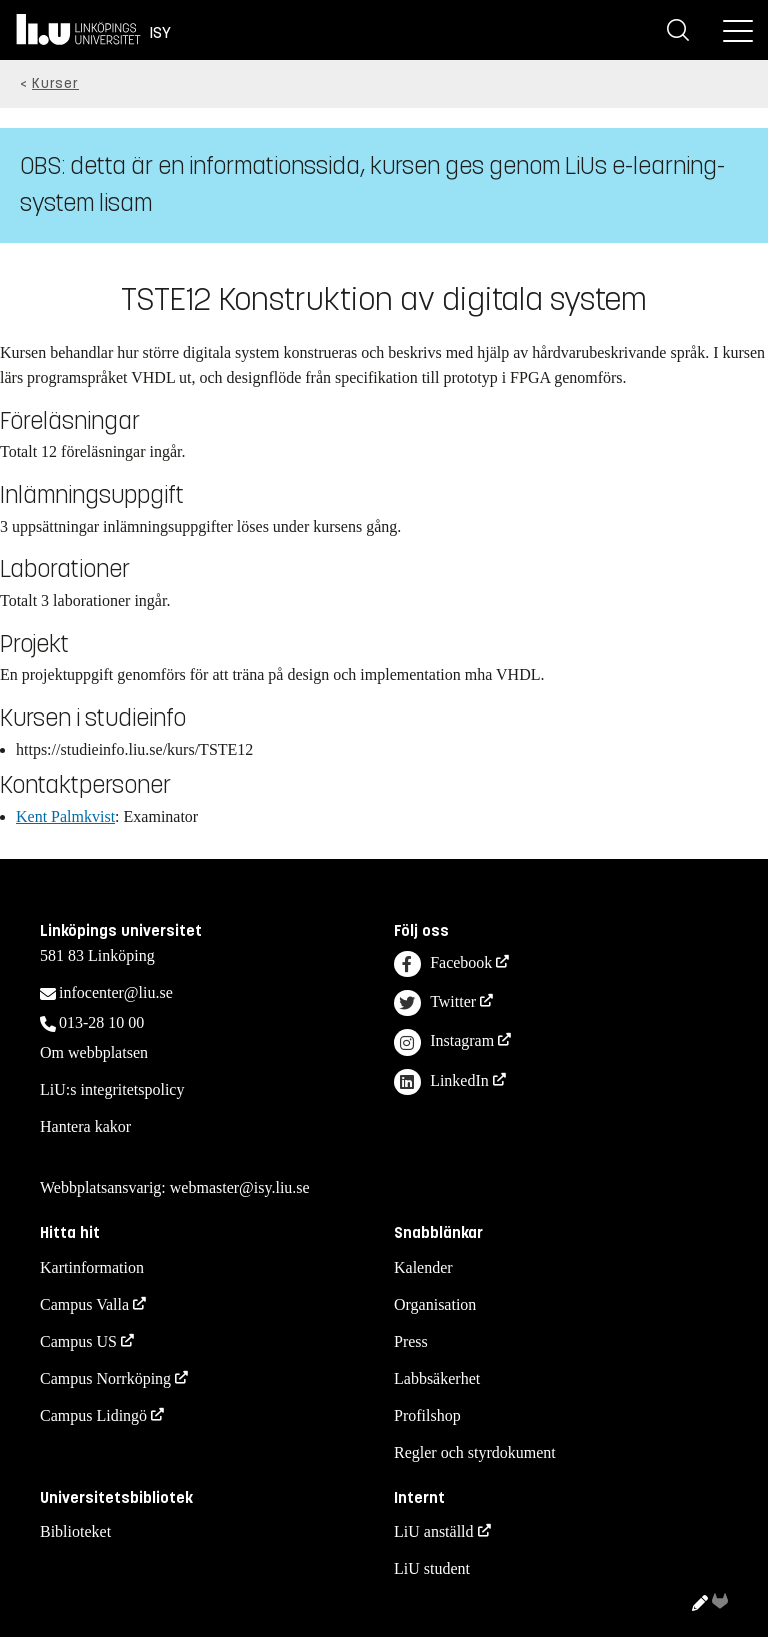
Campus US (78, 1341)
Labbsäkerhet (437, 1378)
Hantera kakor (85, 1126)
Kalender (423, 1267)
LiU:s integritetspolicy (112, 1089)
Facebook (443, 964)
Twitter (435, 1003)
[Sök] (678, 30)
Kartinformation (92, 1267)
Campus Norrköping (105, 1378)
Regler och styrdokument (475, 1452)
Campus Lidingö (93, 1415)
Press (411, 1341)
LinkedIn (441, 1082)
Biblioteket (75, 1531)
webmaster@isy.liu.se (240, 1187)
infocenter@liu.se (116, 992)
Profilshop (427, 1415)
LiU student (432, 1568)
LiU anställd (434, 1531)
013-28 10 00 (101, 1022)
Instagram (444, 1042)
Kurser (55, 83)
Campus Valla (84, 1304)
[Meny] (738, 30)
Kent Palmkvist (65, 816)
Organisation (435, 1304)
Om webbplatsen (94, 1052)
